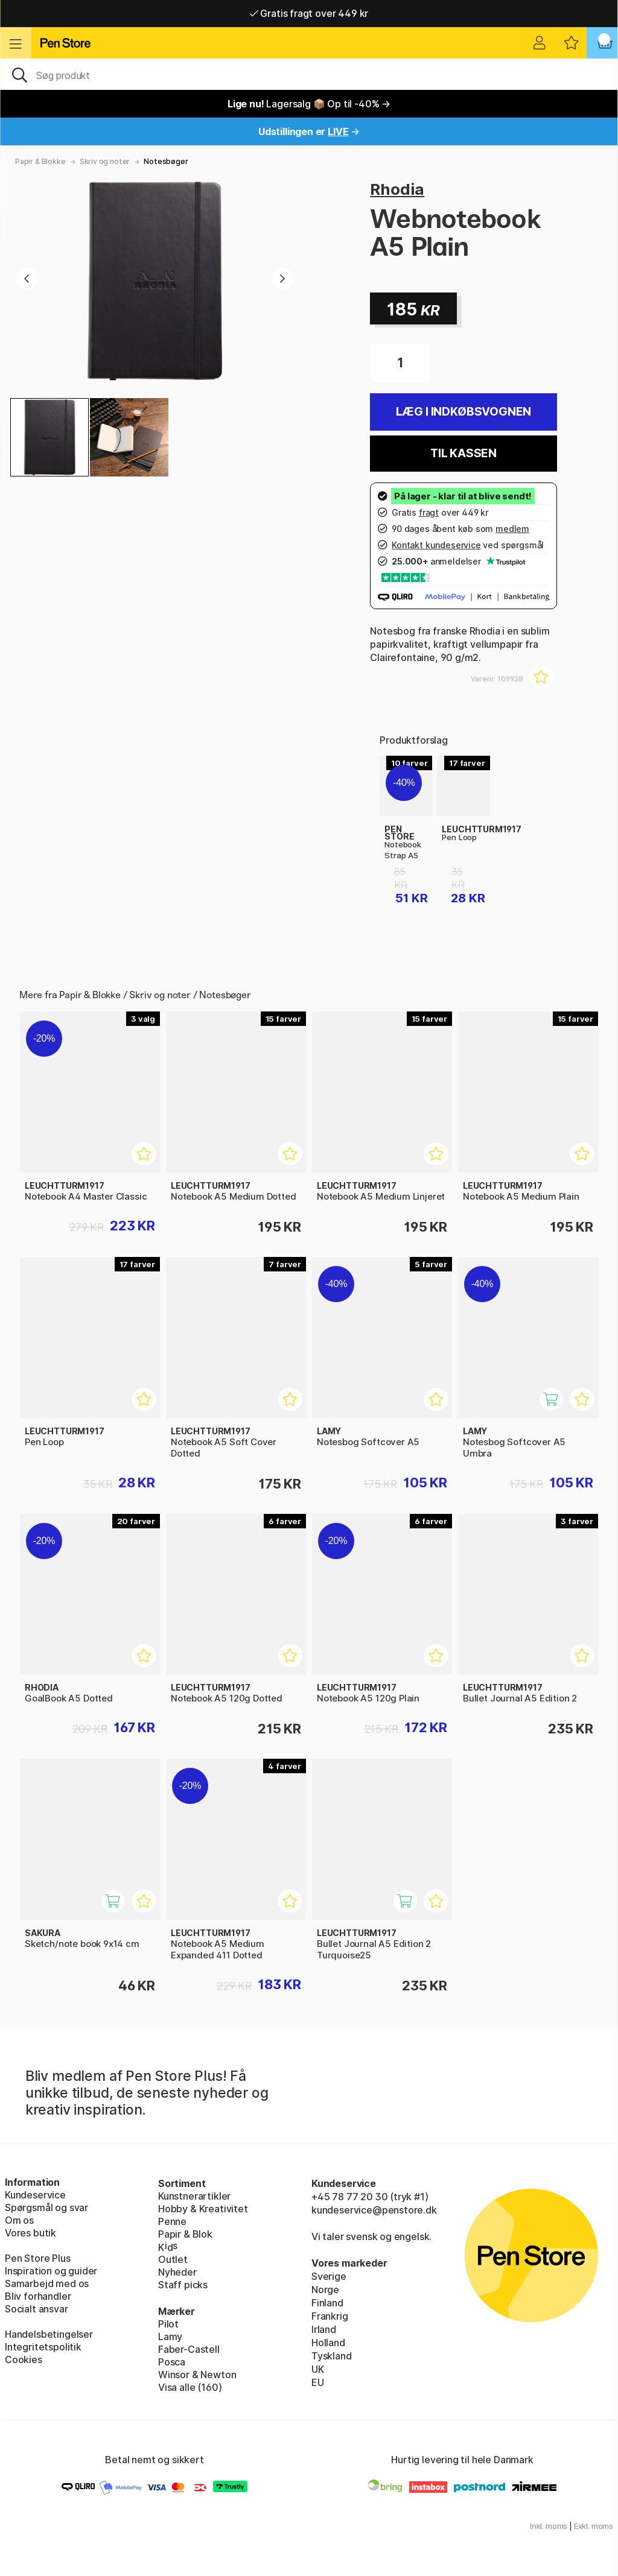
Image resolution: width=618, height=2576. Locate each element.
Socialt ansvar (36, 2309)
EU (317, 2382)
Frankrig (329, 2316)
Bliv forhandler (38, 2296)
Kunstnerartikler (194, 2196)
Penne (172, 2221)
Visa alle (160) (189, 2387)
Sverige (328, 2276)
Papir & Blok (185, 2234)
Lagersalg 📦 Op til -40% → (309, 104)
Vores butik (30, 2233)
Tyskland (331, 2356)
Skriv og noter (105, 161)
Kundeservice (35, 2195)
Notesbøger (166, 161)
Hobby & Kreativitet (203, 2209)
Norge (325, 2289)
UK (317, 2369)
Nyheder (177, 2272)
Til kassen (463, 453)
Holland (328, 2343)
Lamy (170, 2337)
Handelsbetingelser (49, 2334)
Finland (327, 2303)
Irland (323, 2329)
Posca (171, 2362)
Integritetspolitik (43, 2347)
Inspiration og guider (51, 2271)
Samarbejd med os (47, 2283)
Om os (19, 2220)
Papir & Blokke (40, 161)
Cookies (23, 2359)
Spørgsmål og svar (46, 2207)
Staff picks (183, 2285)
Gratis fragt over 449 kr (309, 13)
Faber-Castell (189, 2349)
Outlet (173, 2259)
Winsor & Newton (197, 2375)
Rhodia (397, 189)
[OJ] (309, 74)
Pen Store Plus (38, 2258)
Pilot (168, 2324)
